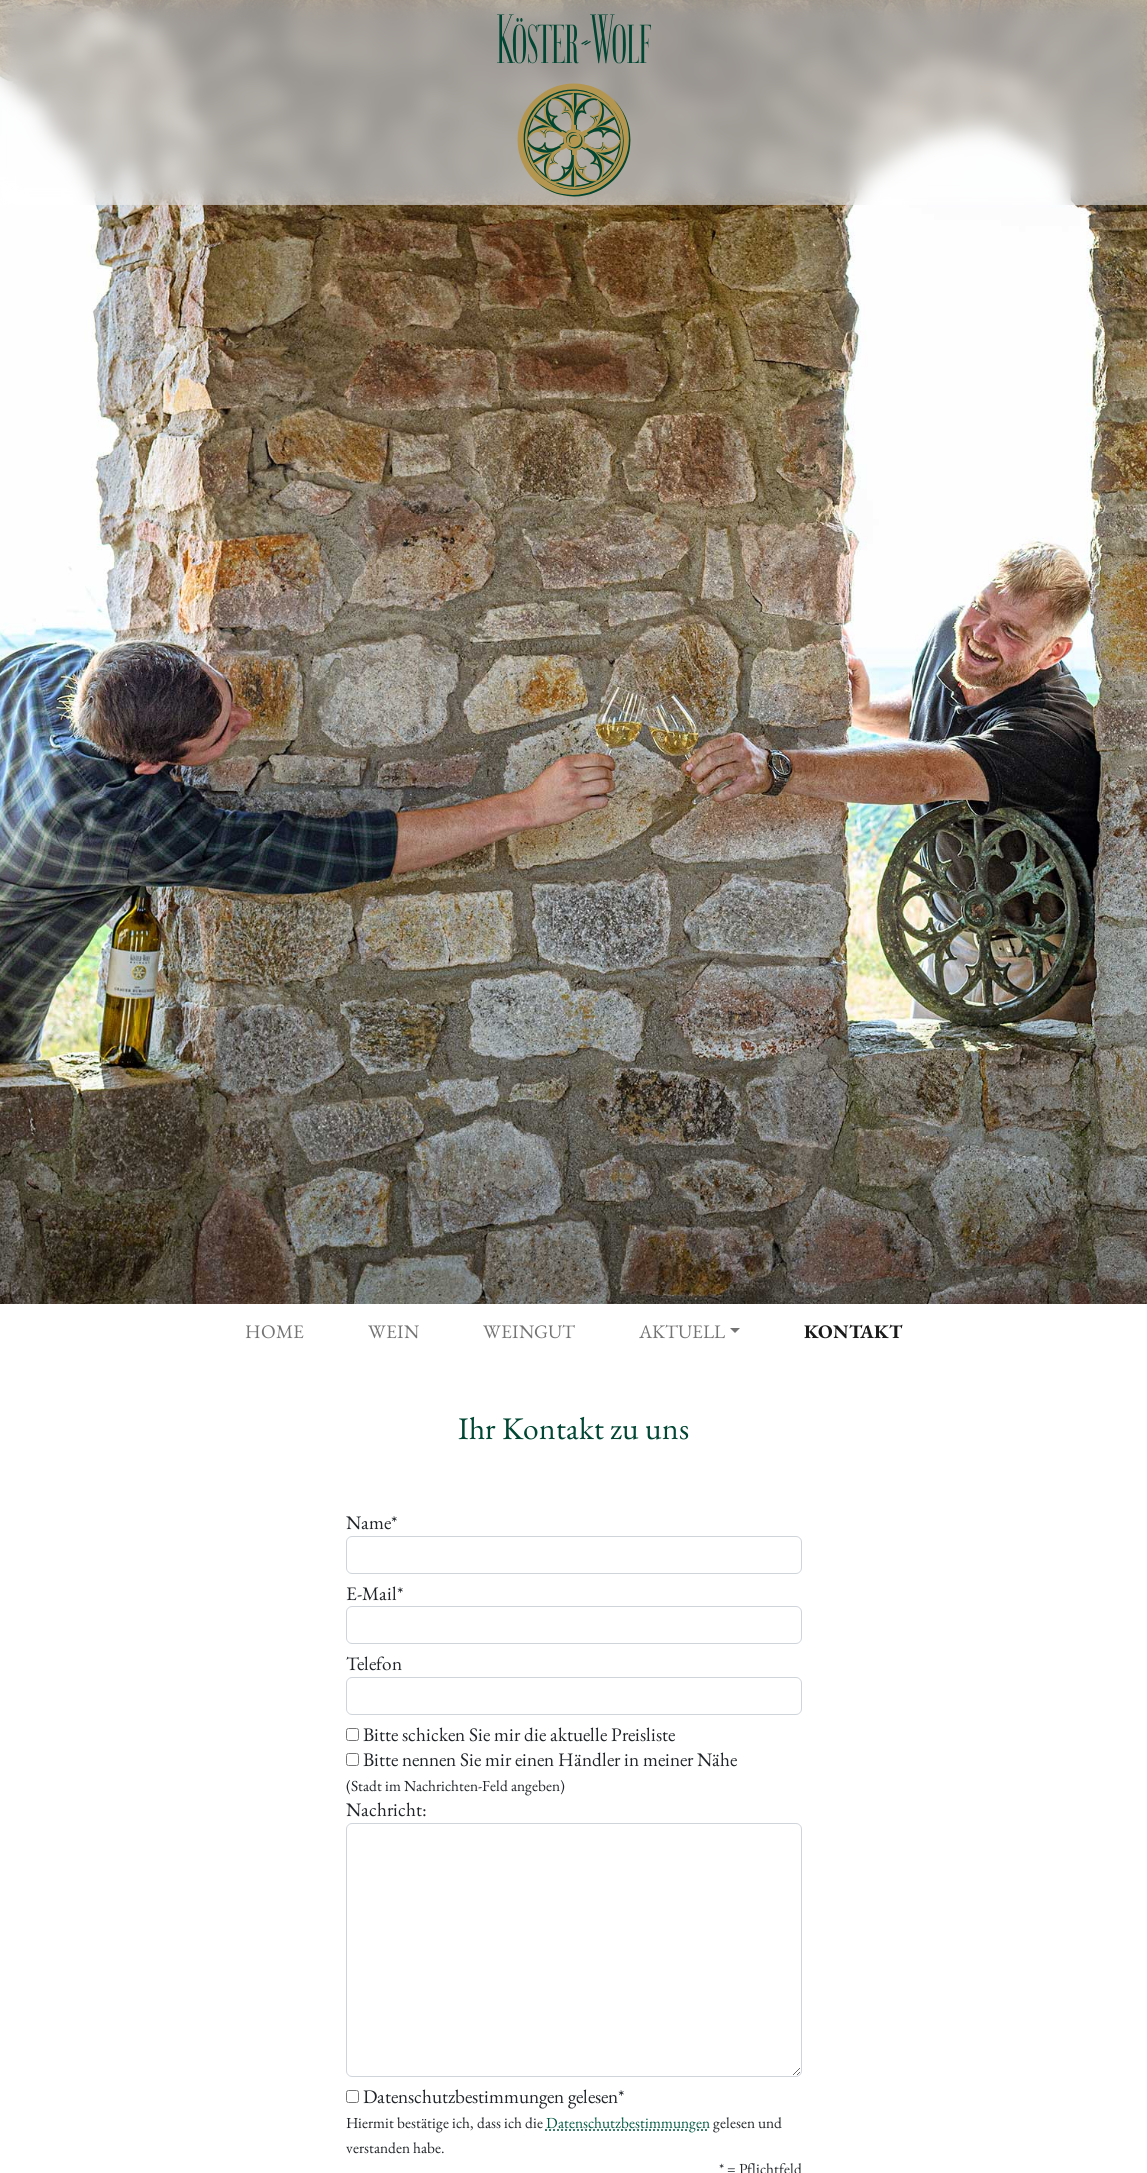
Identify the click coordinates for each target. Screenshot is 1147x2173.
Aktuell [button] (682, 1331)
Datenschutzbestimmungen (628, 2123)
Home (274, 1331)
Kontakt (853, 1331)
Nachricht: (386, 1810)
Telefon (374, 1664)
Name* (372, 1523)
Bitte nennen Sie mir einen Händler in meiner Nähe (541, 1772)
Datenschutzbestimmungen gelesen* (564, 2121)
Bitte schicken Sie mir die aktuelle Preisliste (510, 1735)
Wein (393, 1331)
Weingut (529, 1331)
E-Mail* (375, 1594)
